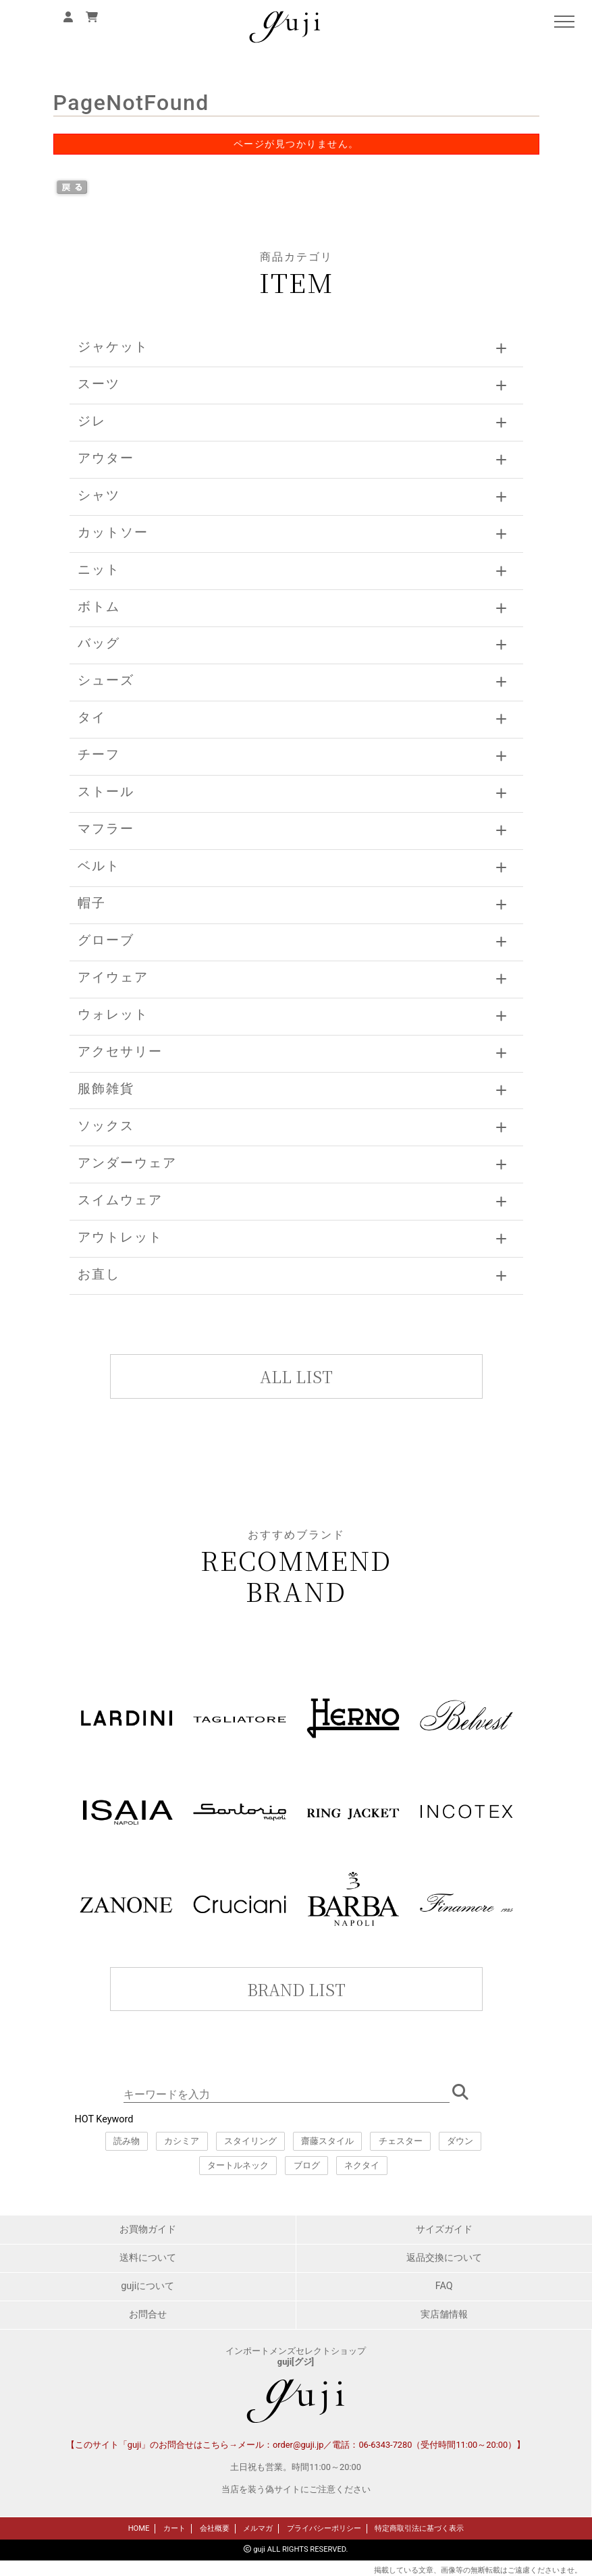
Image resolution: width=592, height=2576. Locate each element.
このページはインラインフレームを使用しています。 (296, 2036)
